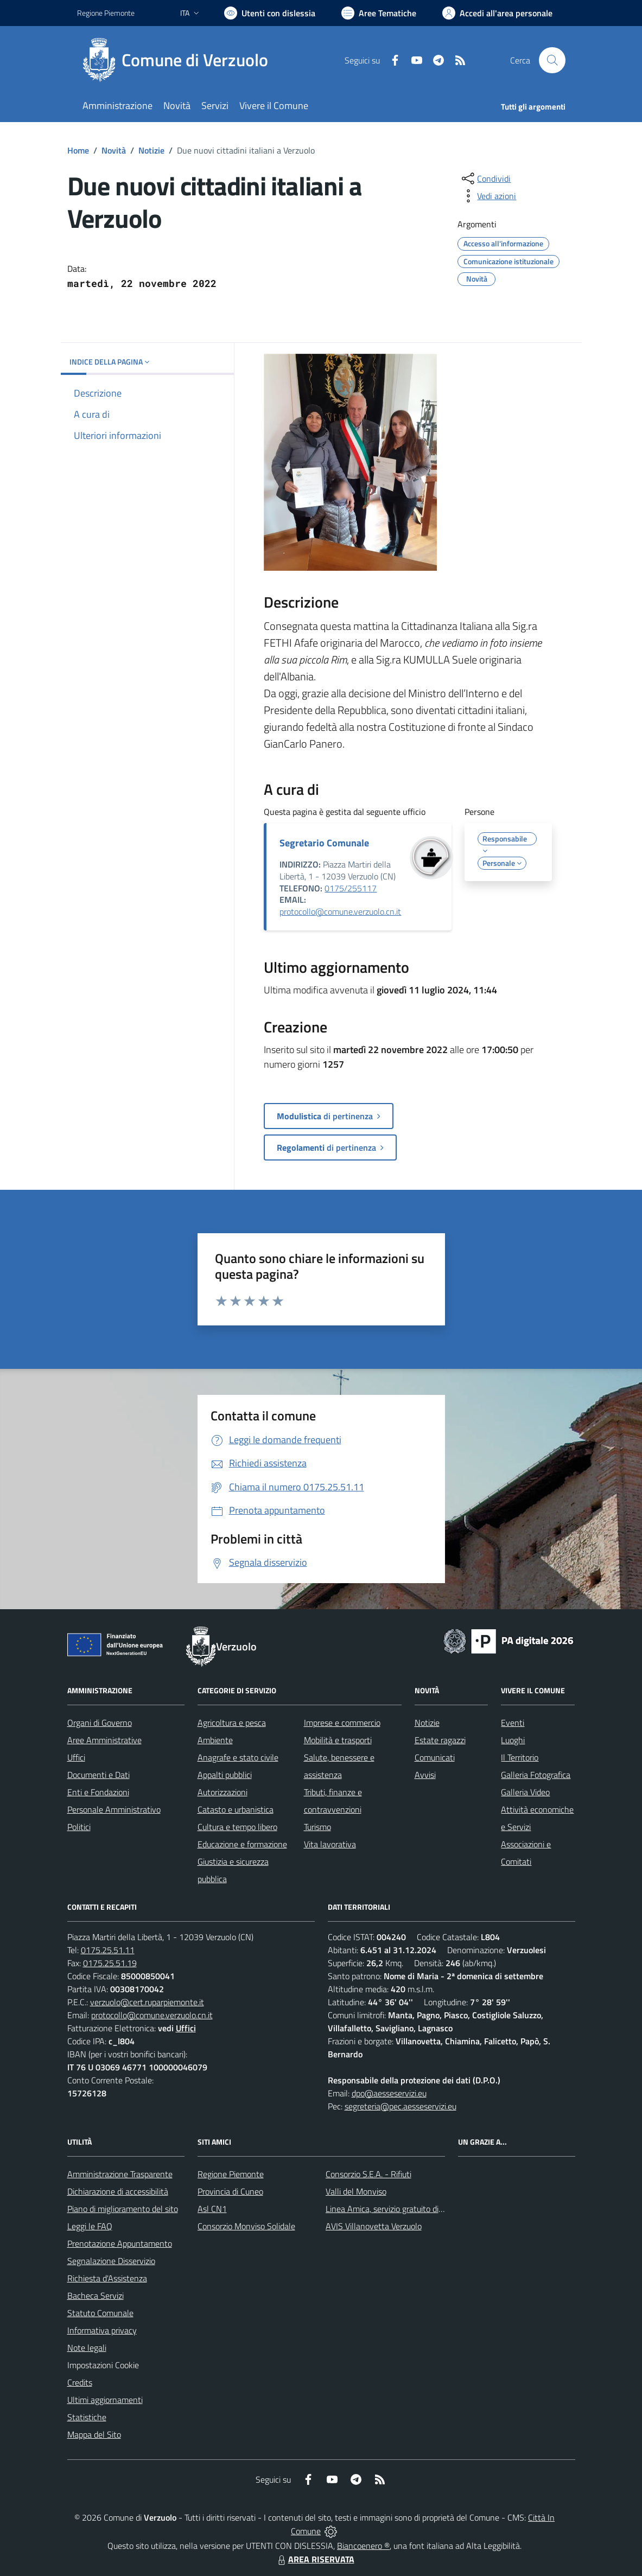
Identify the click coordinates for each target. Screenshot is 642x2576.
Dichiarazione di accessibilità (117, 2191)
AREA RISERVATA (314, 2559)
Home (78, 150)
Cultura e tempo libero (237, 1826)
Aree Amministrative (104, 1739)
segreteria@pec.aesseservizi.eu (400, 2106)
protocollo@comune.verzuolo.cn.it (340, 911)
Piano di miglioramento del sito (122, 2208)
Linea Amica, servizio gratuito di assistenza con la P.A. (422, 2208)
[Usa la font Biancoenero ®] (269, 13)
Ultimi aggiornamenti (105, 2399)
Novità (113, 150)
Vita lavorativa (330, 1844)
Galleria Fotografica (535, 1774)
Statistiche (86, 2417)
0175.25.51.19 (110, 1962)
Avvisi (425, 1774)
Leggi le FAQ (89, 2226)
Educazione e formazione (242, 1844)
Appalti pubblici (225, 1774)
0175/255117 (351, 888)
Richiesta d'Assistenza (107, 2278)
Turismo (317, 1826)
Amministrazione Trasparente (120, 2173)
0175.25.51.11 (108, 1949)
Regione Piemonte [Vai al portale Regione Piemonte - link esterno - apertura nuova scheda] (106, 12)
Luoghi (513, 1739)
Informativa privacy (102, 2330)
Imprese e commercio (342, 1722)
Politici (79, 1826)
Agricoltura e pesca (232, 1722)
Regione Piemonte (231, 2173)
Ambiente (215, 1739)
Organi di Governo (99, 1722)
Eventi (512, 1722)
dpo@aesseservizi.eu (389, 2093)
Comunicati (435, 1757)
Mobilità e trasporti (338, 1739)
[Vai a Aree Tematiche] (378, 13)
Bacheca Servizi (95, 2295)
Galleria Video (525, 1792)
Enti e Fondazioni (98, 1792)
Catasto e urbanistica (236, 1809)
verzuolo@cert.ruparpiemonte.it (147, 2001)
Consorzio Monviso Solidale (246, 2226)
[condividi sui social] (485, 178)
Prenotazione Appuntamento (119, 2243)
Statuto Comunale (100, 2312)
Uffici (76, 1757)
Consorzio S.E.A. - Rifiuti (368, 2173)
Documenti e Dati (98, 1774)
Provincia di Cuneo (230, 2191)
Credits (79, 2382)
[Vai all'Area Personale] (497, 13)
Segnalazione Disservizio (111, 2260)
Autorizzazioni (222, 1792)
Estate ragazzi (440, 1739)
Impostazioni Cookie (103, 2364)
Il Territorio (519, 1757)
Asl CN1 (212, 2208)
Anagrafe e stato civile (238, 1757)
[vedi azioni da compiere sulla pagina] (487, 196)
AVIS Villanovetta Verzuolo (374, 2226)
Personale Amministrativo (114, 1809)
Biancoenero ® (363, 2545)
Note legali (86, 2347)
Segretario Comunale (324, 843)
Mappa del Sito (94, 2434)
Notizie (151, 150)
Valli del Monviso (356, 2191)
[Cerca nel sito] (552, 60)
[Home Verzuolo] (179, 60)
